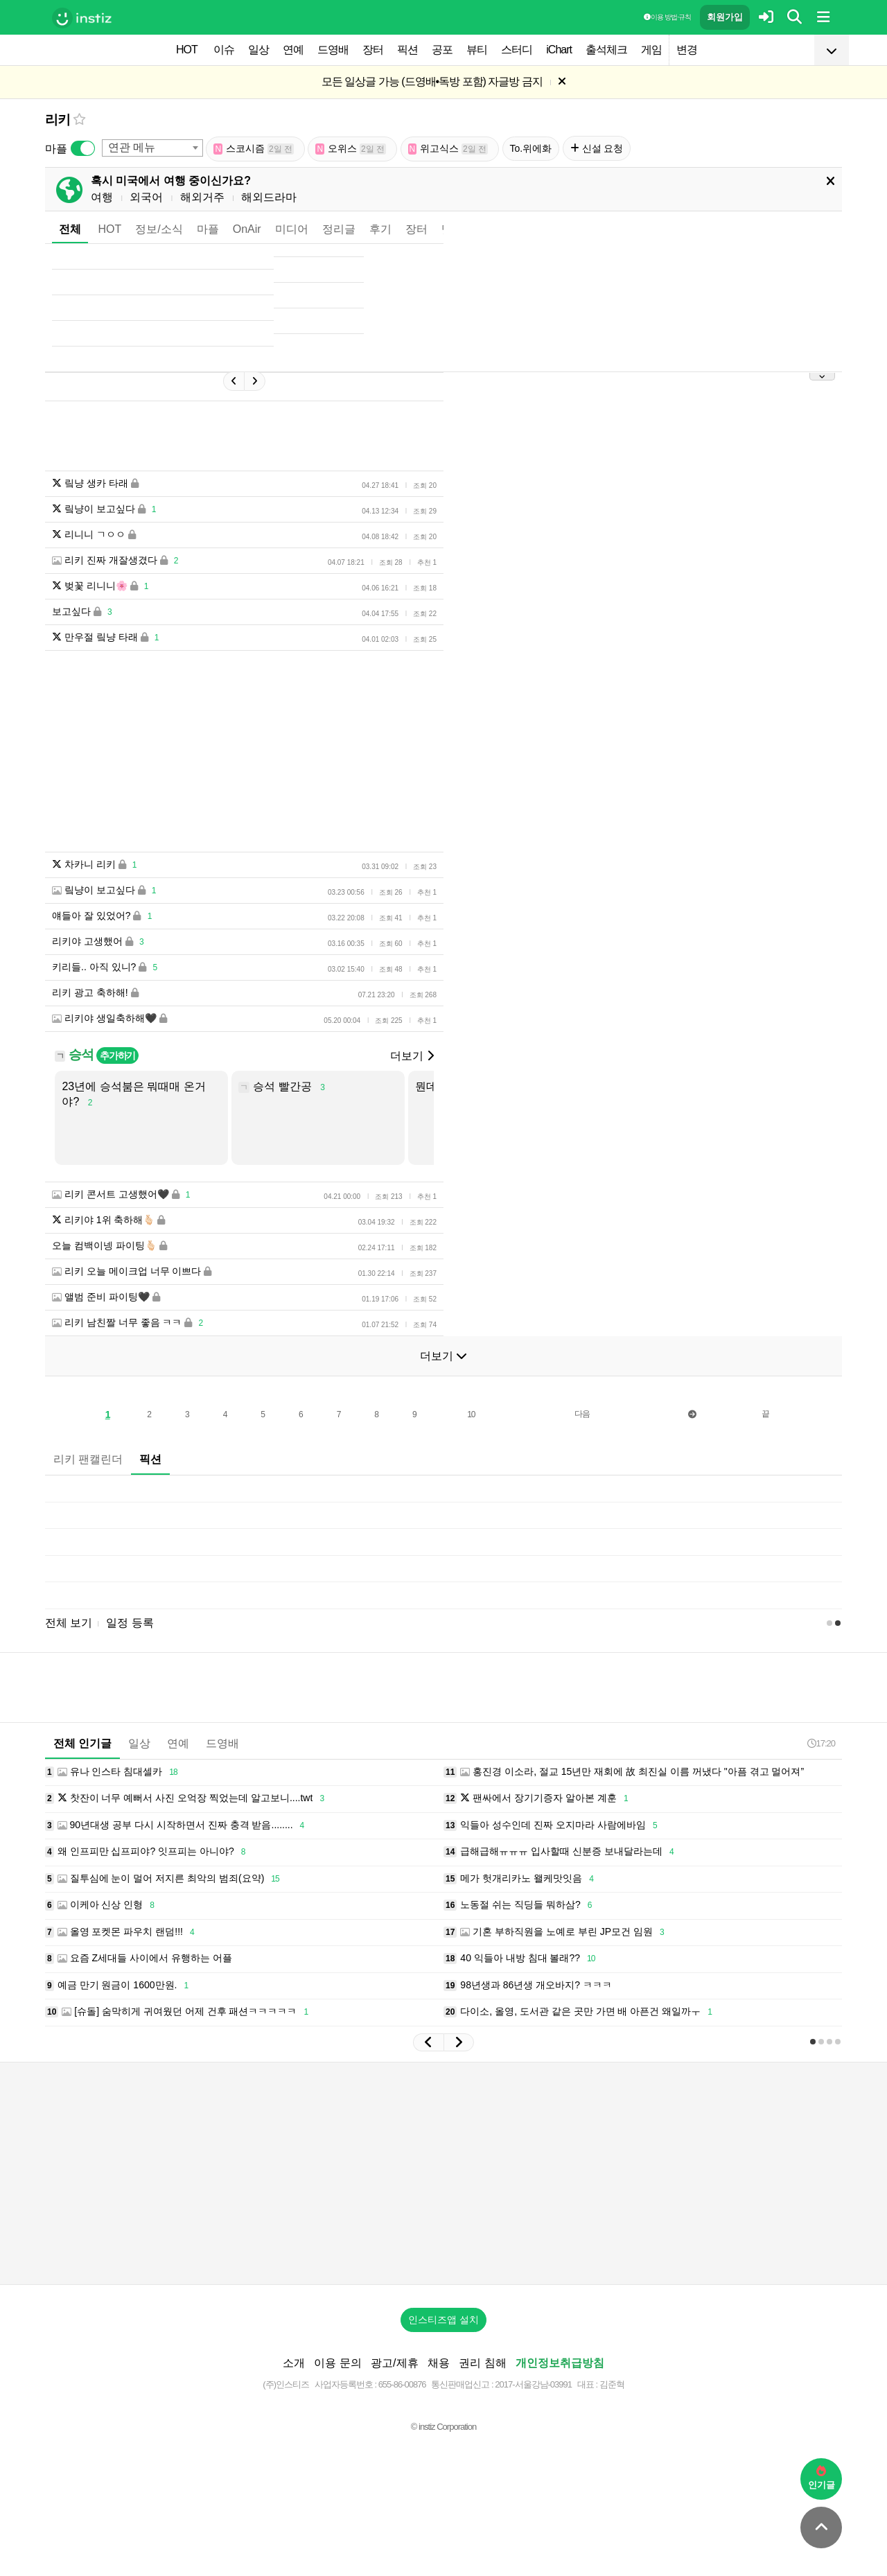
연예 (293, 49)
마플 (208, 229)
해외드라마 (269, 197)
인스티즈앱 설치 (443, 2319)
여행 (102, 197)
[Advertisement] (443, 2173)
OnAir (247, 229)
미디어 (291, 229)
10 (471, 1414)
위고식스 (448, 149)
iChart (559, 49)
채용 (439, 2363)
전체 (70, 229)
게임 (651, 49)
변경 (686, 49)
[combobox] (152, 148)
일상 (258, 49)
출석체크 (606, 49)
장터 (372, 49)
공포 (442, 49)
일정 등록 (129, 1623)
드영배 (333, 49)
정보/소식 (158, 229)
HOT (186, 49)
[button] (428, 2042)
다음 (582, 1414)
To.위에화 (531, 148)
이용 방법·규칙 (667, 17)
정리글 (338, 229)
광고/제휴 (394, 2363)
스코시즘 (253, 149)
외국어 (146, 197)
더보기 (411, 1056)
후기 (380, 229)
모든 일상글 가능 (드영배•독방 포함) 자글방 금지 (432, 81)
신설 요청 (597, 148)
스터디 (516, 49)
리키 (57, 119)
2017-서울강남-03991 (533, 2384)
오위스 (350, 149)
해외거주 (202, 197)
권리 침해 (482, 2363)
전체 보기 (68, 1623)
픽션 (407, 49)
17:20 (821, 1743)
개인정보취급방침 (560, 2363)
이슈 (223, 49)
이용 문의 (337, 2363)
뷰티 (476, 49)
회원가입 (725, 17)
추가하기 (117, 1055)
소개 (294, 2363)
